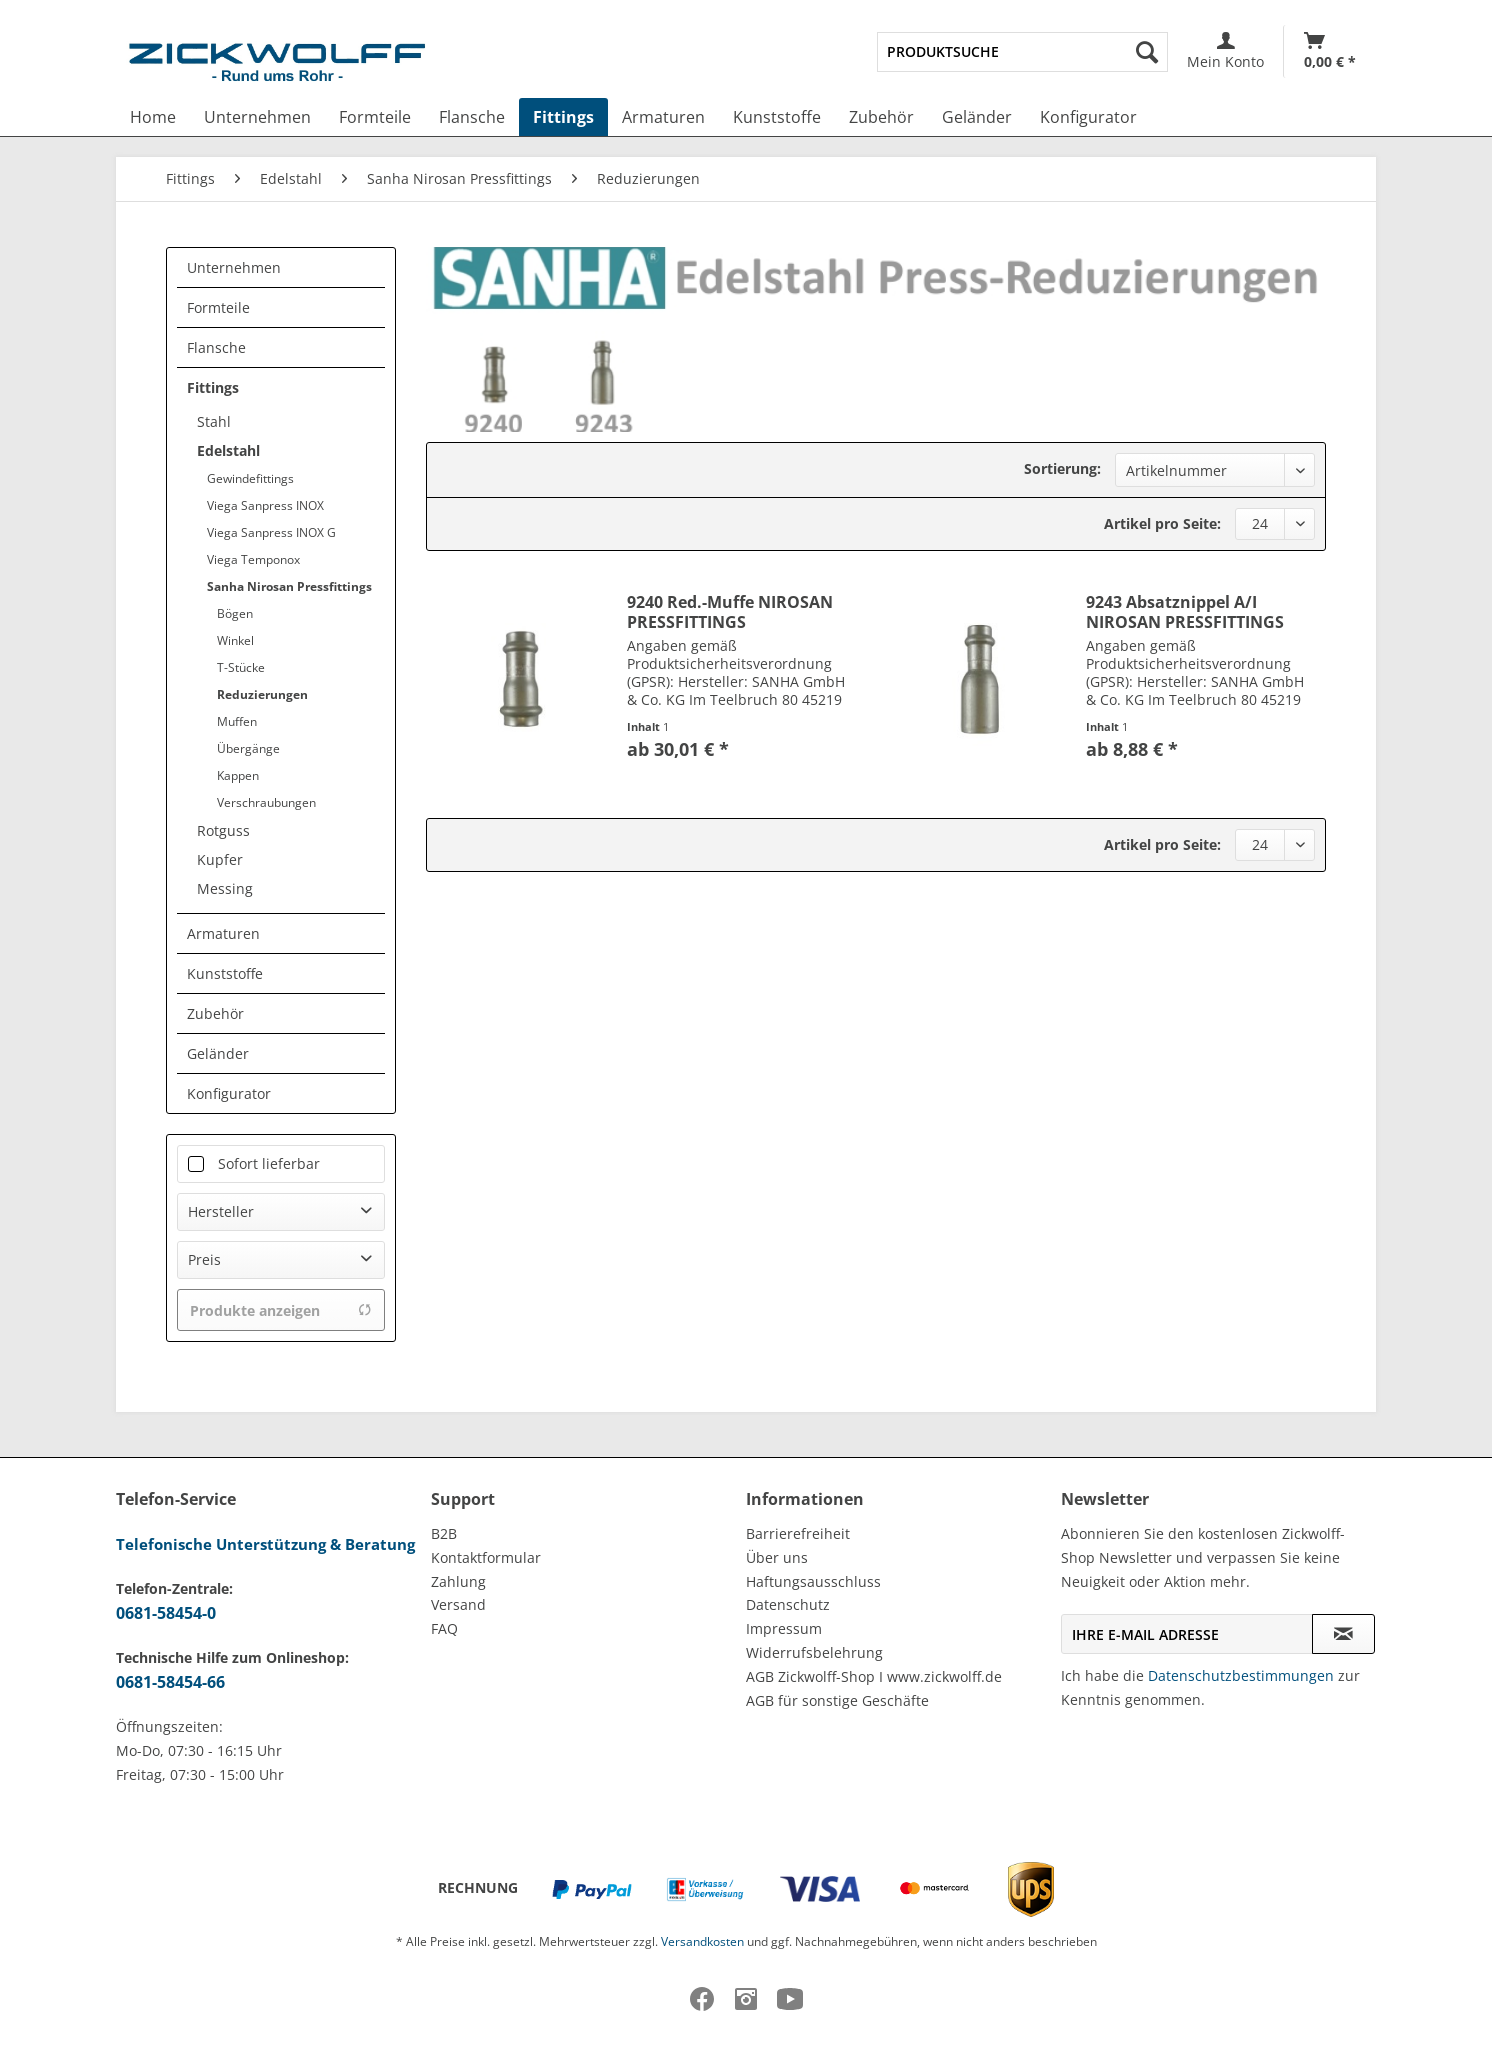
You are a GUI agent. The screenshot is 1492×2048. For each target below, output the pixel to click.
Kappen (238, 775)
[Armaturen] (663, 117)
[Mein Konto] (1225, 51)
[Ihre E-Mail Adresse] (1187, 1634)
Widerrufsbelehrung (814, 1652)
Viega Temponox (253, 559)
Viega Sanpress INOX (265, 505)
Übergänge (248, 748)
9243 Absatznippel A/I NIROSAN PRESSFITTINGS (1185, 612)
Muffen (237, 721)
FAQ (444, 1628)
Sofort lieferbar (269, 1163)
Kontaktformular (486, 1557)
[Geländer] (977, 117)
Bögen (235, 613)
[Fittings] (563, 117)
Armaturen (223, 933)
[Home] (153, 117)
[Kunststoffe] (777, 117)
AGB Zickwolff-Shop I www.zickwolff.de (874, 1676)
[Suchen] (1147, 52)
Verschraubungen (266, 802)
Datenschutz (788, 1604)
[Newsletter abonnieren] (1343, 1634)
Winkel (235, 640)
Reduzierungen (262, 694)
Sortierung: (1062, 468)
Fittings (213, 387)
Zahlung (458, 1581)
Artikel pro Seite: (1162, 523)
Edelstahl (228, 450)
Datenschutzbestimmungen (1241, 1675)
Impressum (784, 1628)
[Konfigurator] (1088, 117)
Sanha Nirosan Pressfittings (289, 586)
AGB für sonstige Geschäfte (837, 1700)
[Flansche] (472, 117)
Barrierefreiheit (798, 1533)
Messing (225, 888)
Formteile (218, 307)
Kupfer (220, 859)
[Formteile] (375, 117)
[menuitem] (1022, 52)
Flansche (216, 347)
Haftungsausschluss (813, 1581)
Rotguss (223, 830)
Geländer (218, 1053)
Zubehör (215, 1013)
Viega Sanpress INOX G (271, 532)
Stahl (214, 421)
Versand (458, 1604)
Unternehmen (234, 267)
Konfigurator (229, 1093)
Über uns (777, 1557)
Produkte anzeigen (281, 1310)
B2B (444, 1533)
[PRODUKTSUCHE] (1022, 52)
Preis (204, 1259)
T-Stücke (241, 667)
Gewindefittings (250, 478)
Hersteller (221, 1211)
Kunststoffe (225, 973)
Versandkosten (702, 1941)
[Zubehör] (881, 117)
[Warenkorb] (1330, 51)
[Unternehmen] (257, 117)
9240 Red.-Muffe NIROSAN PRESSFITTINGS (730, 612)
